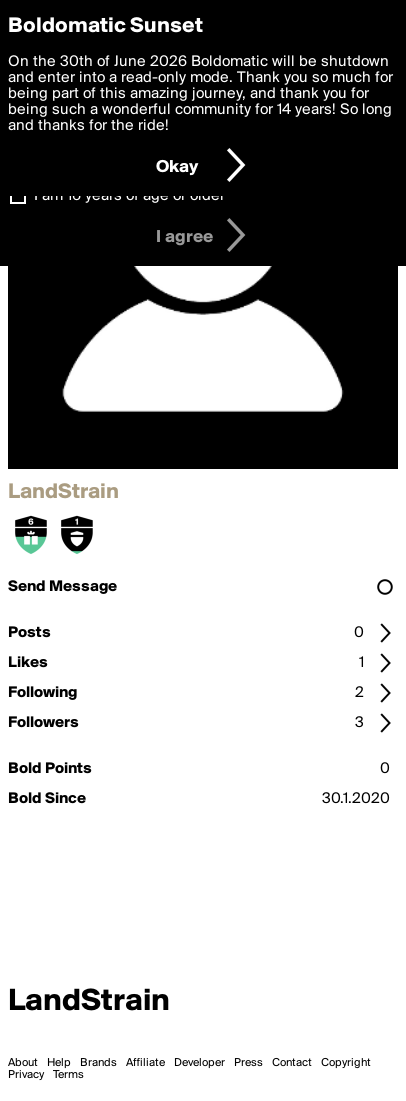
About (23, 1063)
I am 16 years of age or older (129, 196)
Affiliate (145, 1063)
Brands (98, 1063)
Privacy (26, 1075)
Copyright (346, 1063)
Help (59, 1063)
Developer (199, 1063)
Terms (68, 1075)
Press (248, 1063)
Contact (292, 1063)
